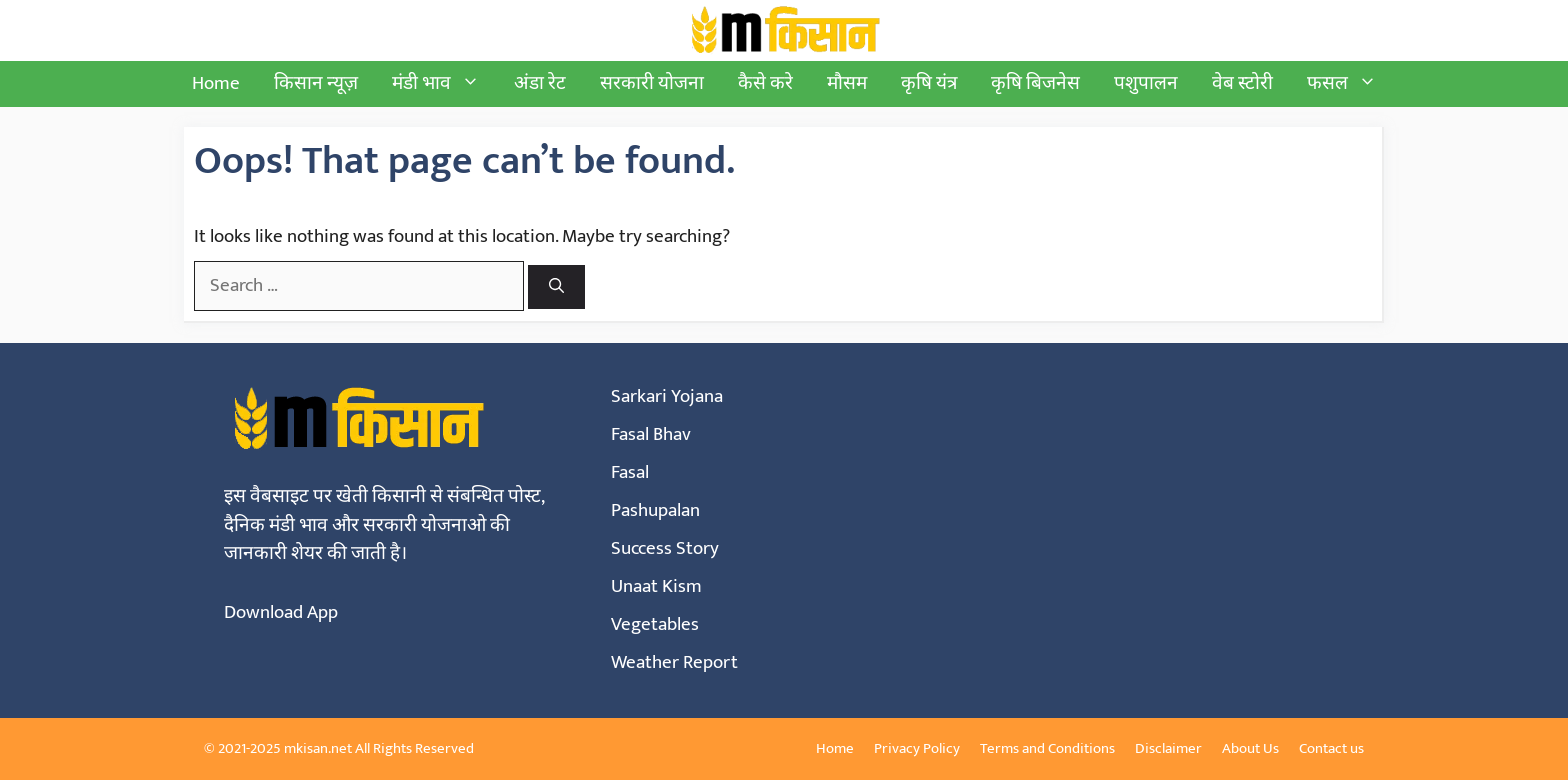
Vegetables (655, 624)
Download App (281, 612)
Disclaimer (1168, 748)
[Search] (556, 287)
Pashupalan (655, 510)
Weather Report (674, 662)
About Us (1250, 748)
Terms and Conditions (1047, 748)
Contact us (1331, 748)
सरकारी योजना (652, 83)
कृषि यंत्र (929, 83)
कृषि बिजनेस (1035, 83)
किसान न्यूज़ (316, 83)
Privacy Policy (917, 748)
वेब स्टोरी (1242, 83)
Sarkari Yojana (667, 396)
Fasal (630, 472)
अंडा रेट (540, 83)
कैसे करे (765, 83)
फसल (1350, 84)
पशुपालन (1146, 83)
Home (216, 83)
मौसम (847, 83)
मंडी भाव (444, 84)
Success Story (665, 548)
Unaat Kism (656, 586)
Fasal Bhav (651, 434)
